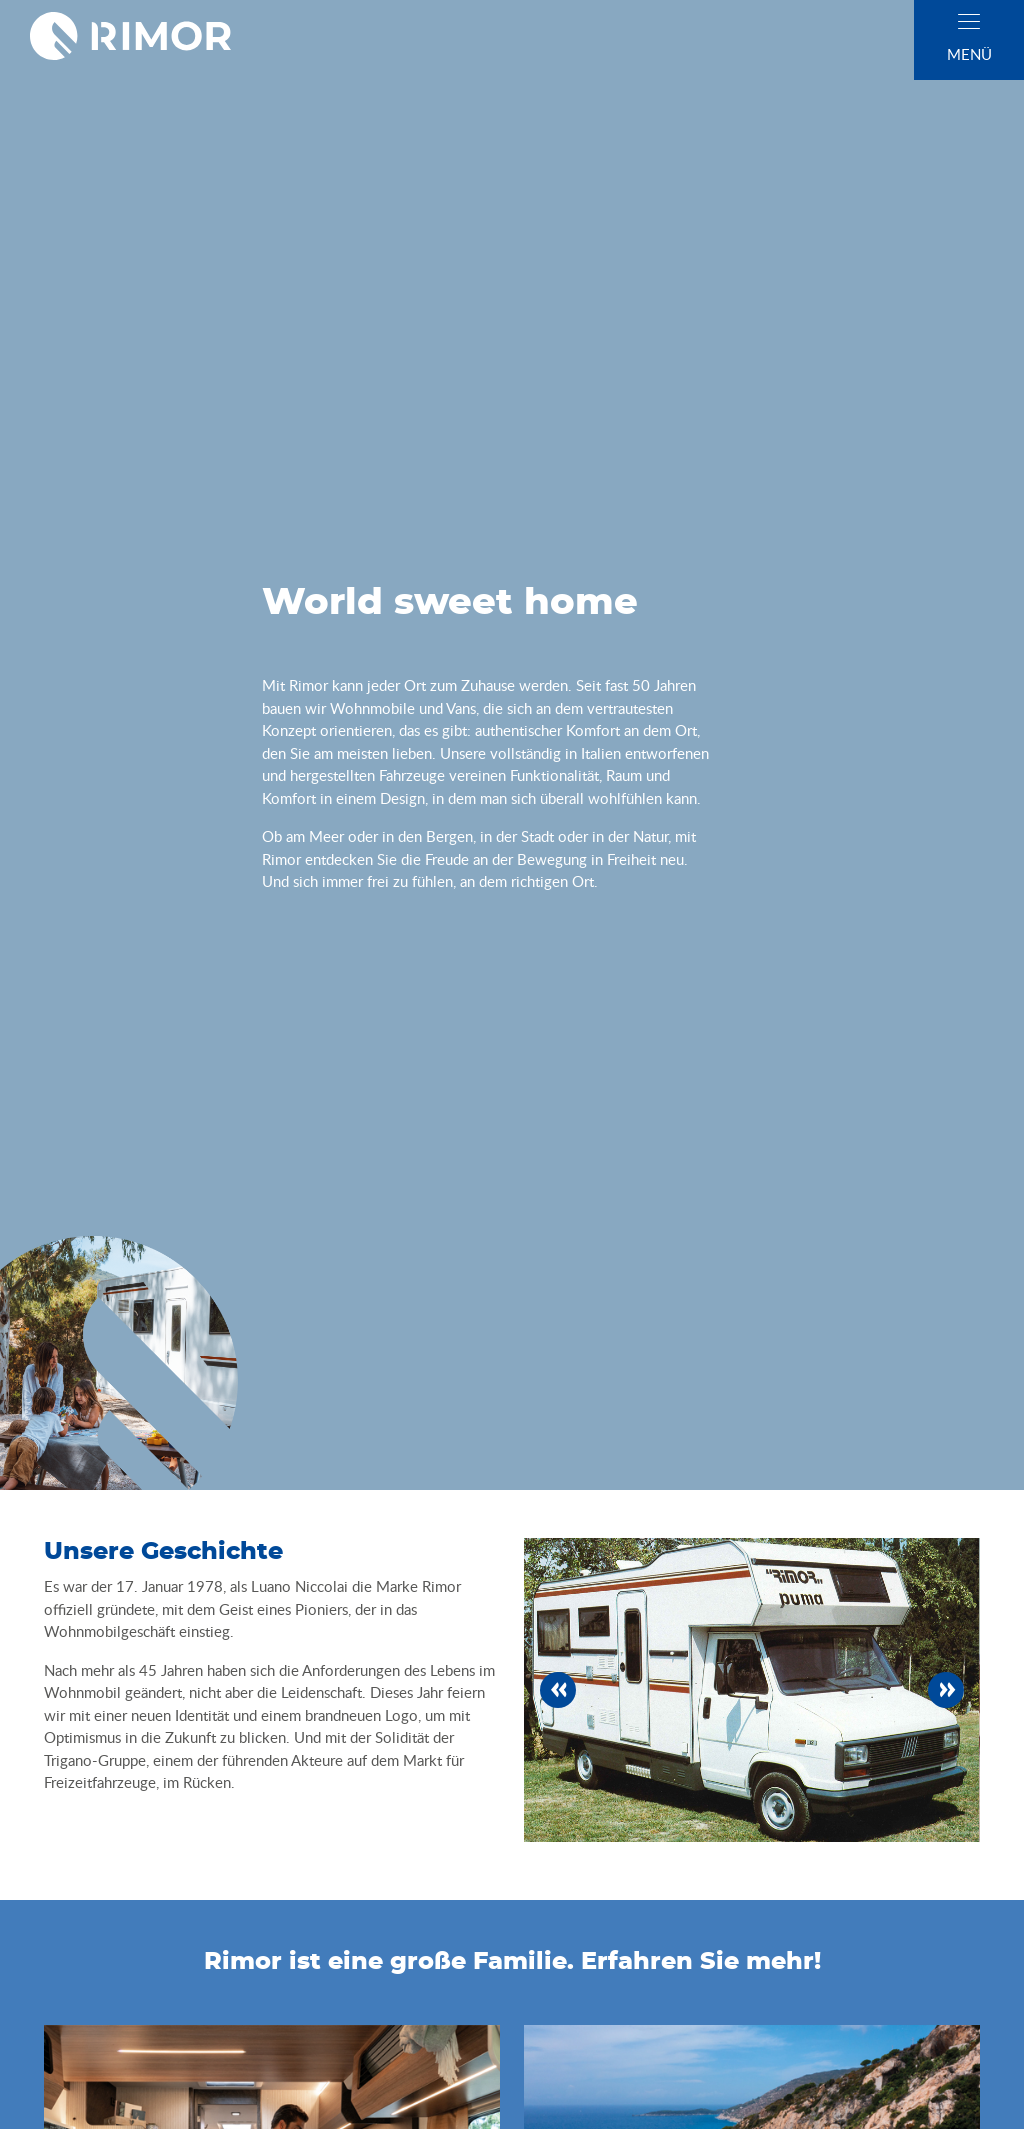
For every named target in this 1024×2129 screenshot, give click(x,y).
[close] (969, 21)
